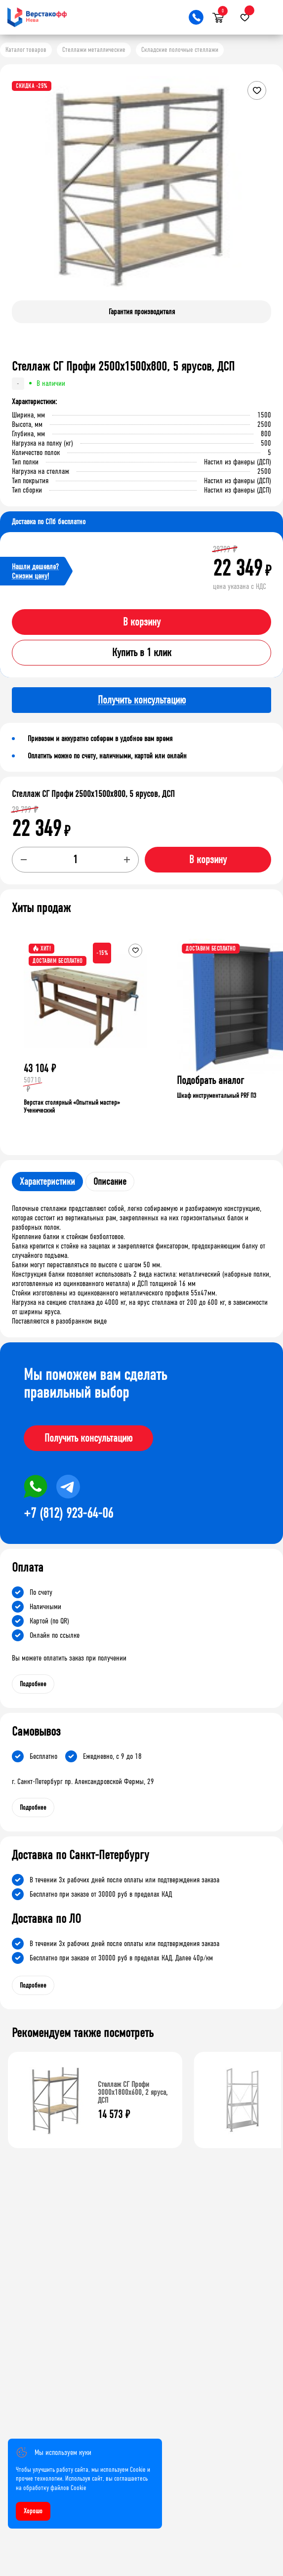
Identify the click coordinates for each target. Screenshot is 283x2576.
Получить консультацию (88, 1438)
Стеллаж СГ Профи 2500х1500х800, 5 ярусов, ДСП (93, 794)
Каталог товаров (25, 49)
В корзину (142, 622)
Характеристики (47, 1181)
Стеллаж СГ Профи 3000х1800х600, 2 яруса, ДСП (132, 2092)
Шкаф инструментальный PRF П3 (216, 1095)
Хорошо (33, 2511)
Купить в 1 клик (141, 652)
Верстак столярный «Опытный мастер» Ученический (72, 1106)
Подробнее (33, 1684)
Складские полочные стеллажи (179, 49)
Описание (109, 1181)
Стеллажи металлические (93, 49)
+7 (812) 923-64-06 (68, 1513)
